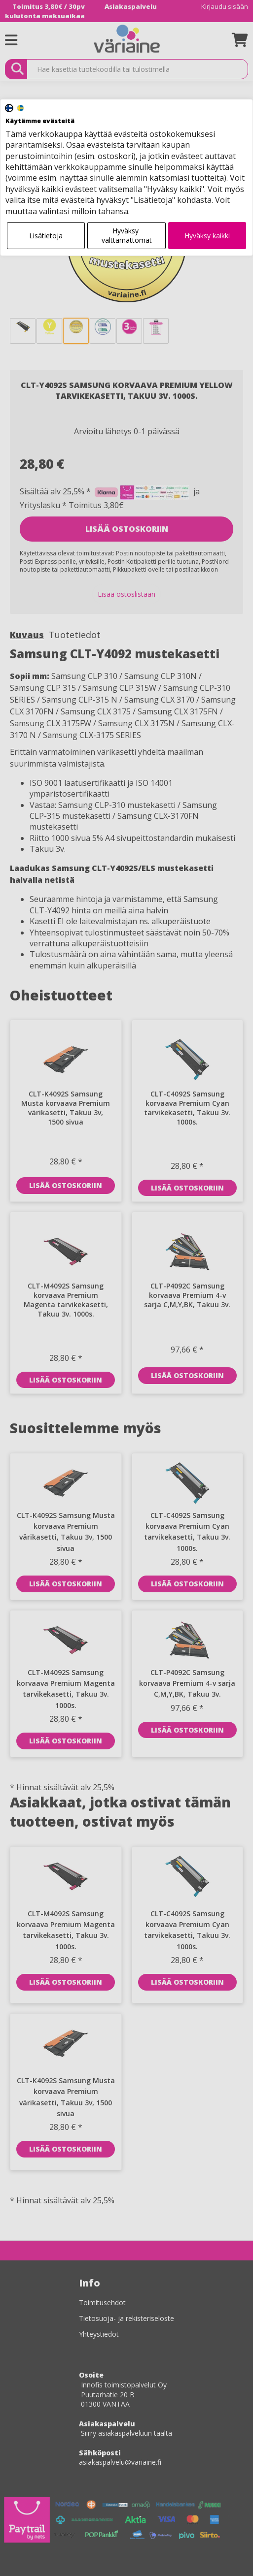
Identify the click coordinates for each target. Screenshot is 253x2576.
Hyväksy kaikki (207, 235)
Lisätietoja (46, 235)
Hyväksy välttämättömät (127, 235)
